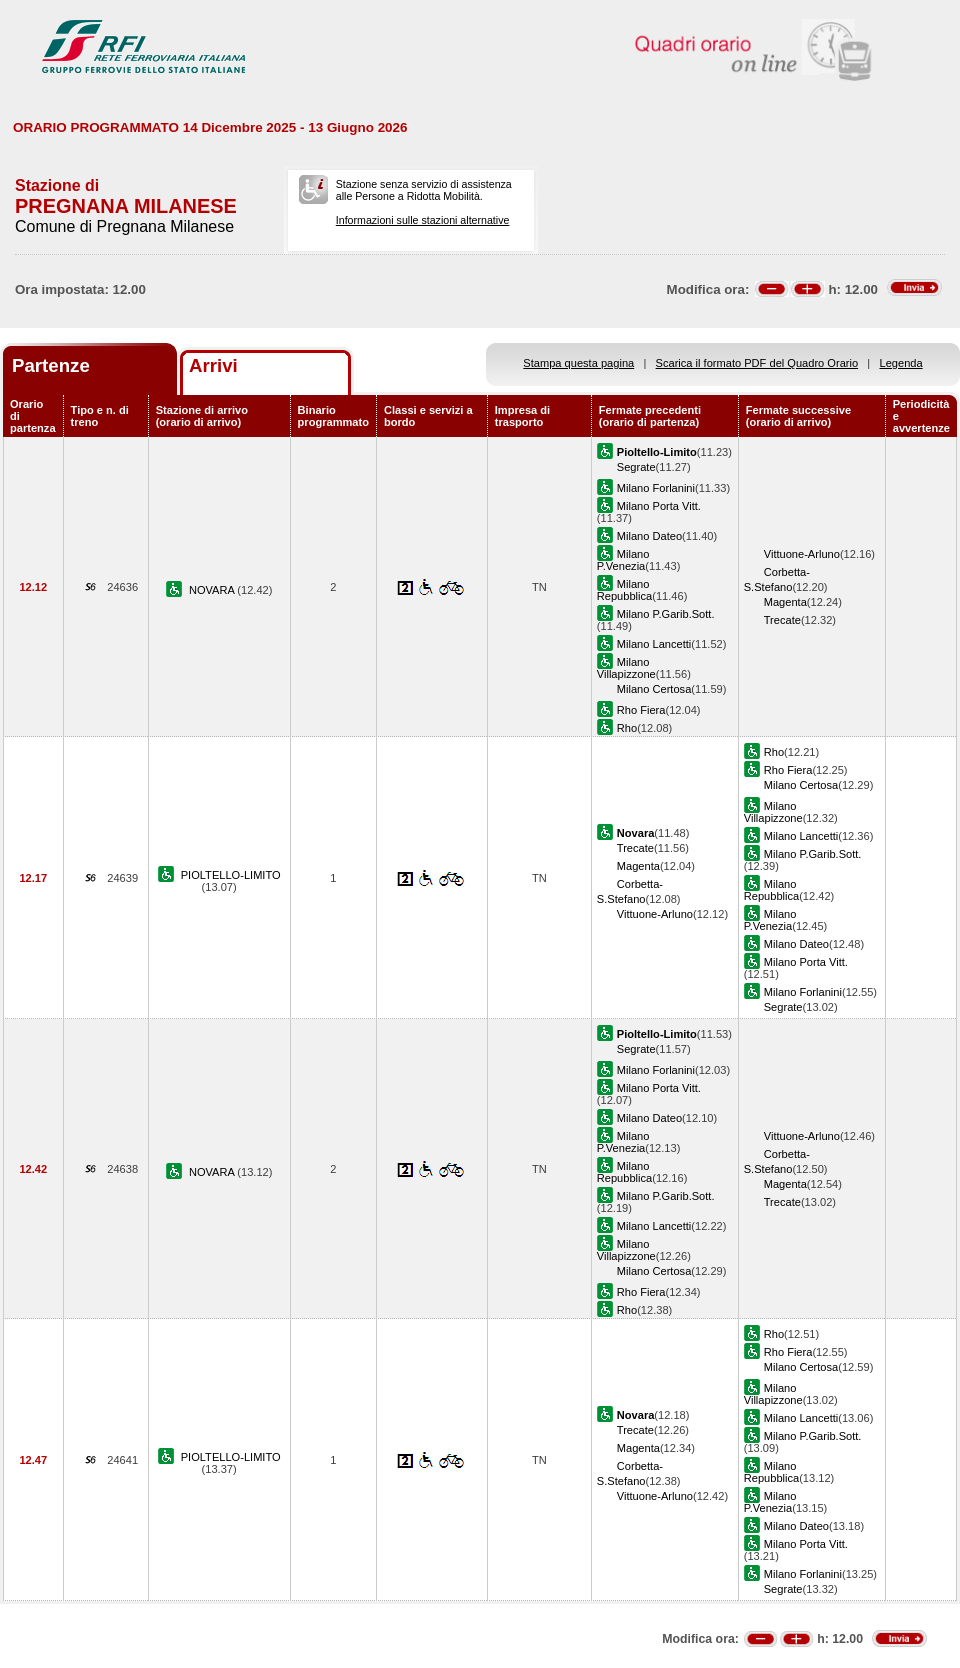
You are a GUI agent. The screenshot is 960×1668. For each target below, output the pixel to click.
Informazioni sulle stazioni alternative (423, 220)
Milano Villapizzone (626, 668)
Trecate (782, 620)
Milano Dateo (649, 536)
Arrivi (213, 365)
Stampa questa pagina (578, 363)
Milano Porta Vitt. (659, 506)
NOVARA (213, 590)
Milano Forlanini (656, 488)
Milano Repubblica (624, 590)
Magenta (785, 602)
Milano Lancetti (654, 644)
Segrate (636, 467)
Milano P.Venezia (623, 560)
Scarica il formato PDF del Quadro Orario (757, 363)
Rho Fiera (641, 710)
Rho (627, 728)
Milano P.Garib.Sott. (666, 614)
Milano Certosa (654, 689)
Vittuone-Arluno (802, 554)
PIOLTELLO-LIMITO (231, 875)
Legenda (901, 363)
